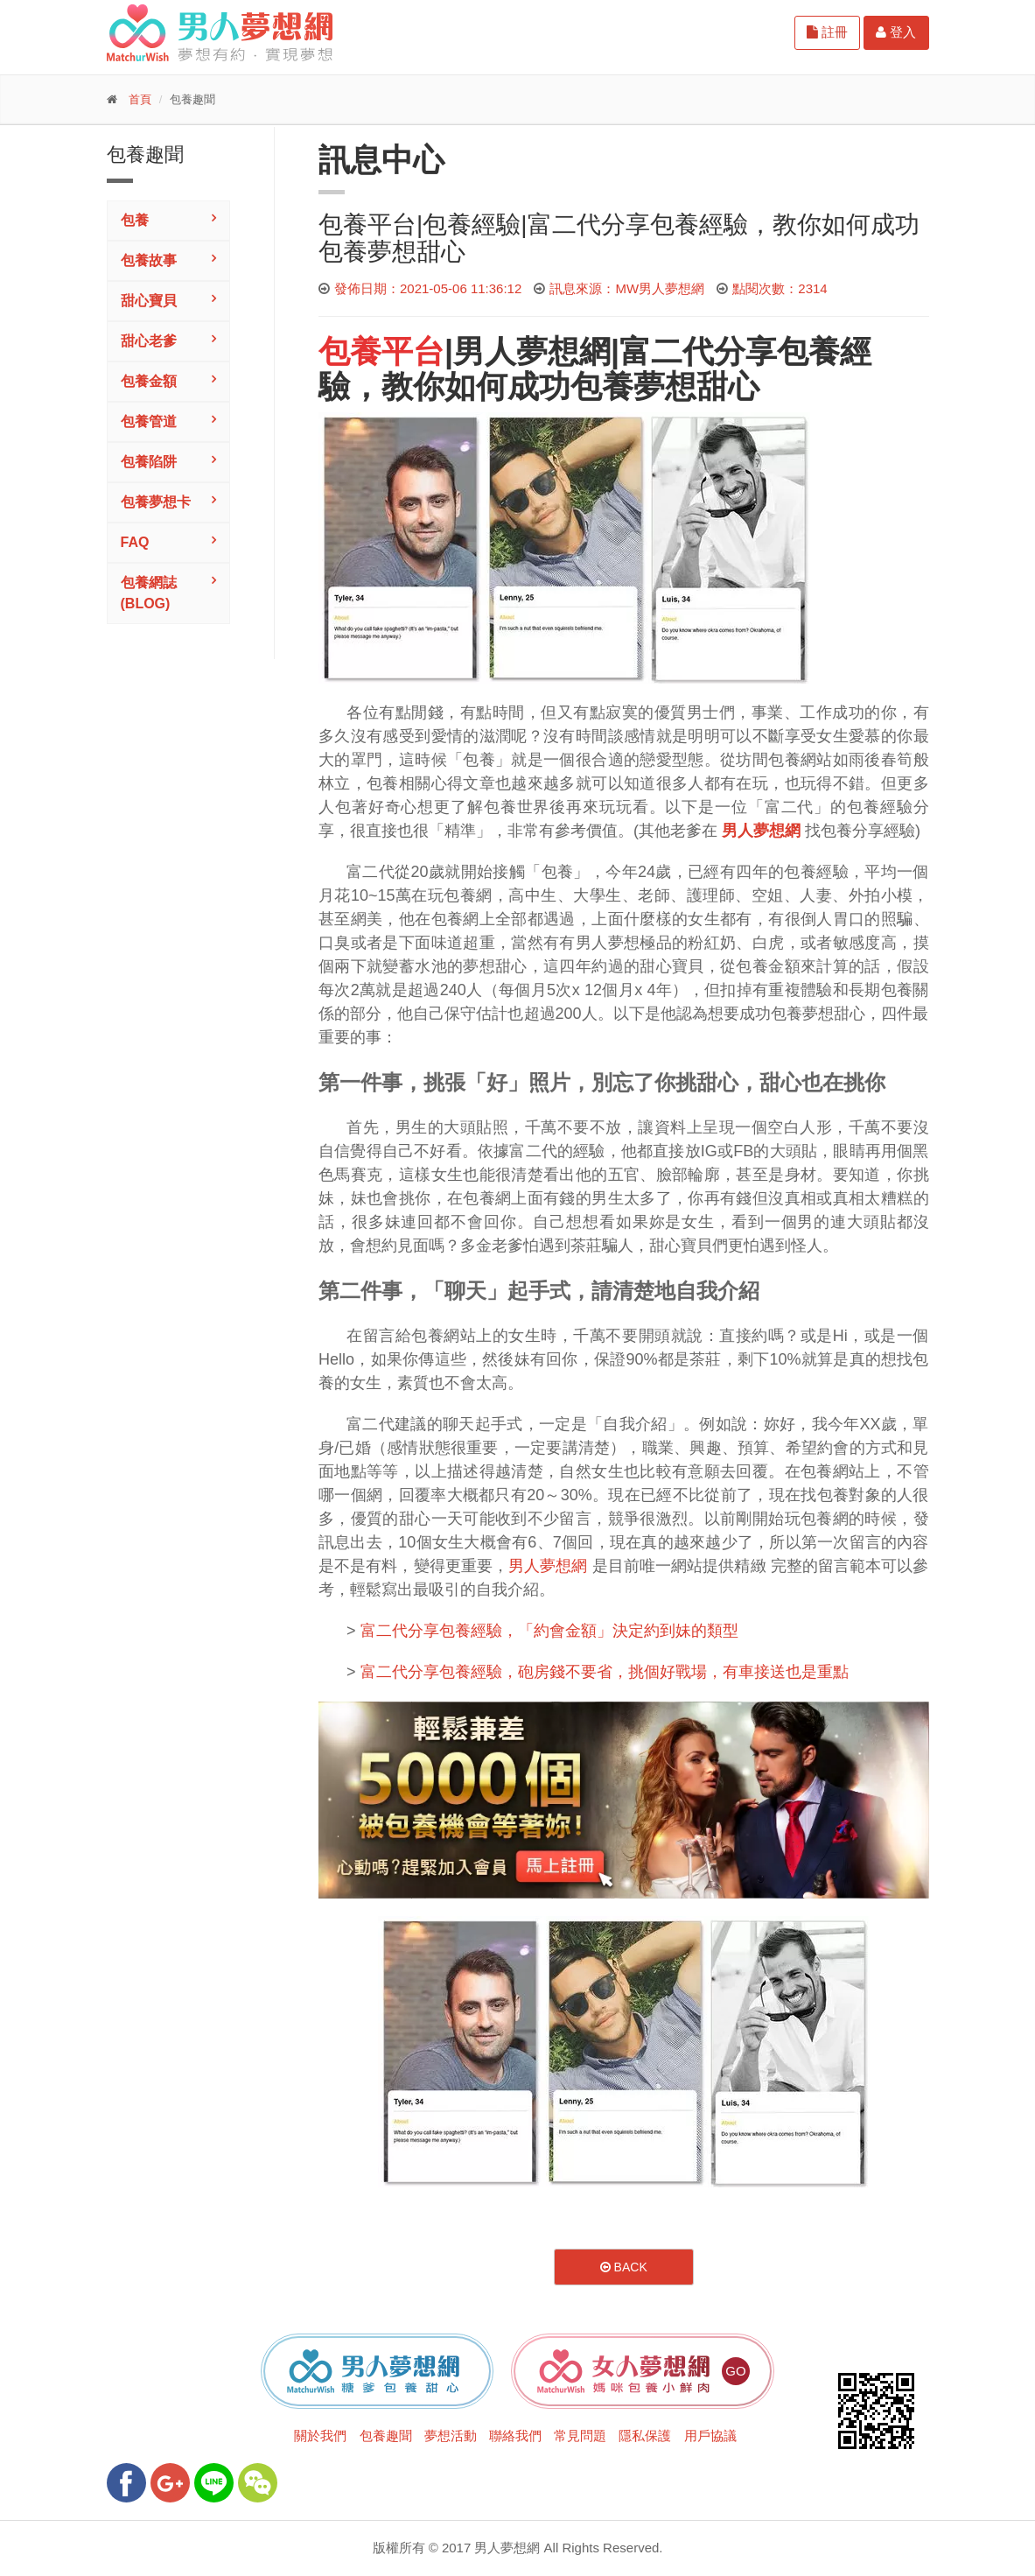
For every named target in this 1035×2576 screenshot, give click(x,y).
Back (623, 2267)
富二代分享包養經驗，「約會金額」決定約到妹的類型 (549, 1630)
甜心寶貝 (149, 300)
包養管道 (149, 421)
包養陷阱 (149, 461)
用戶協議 (710, 2435)
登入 (896, 32)
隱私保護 (645, 2435)
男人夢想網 (532, 351)
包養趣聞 (386, 2435)
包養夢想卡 (156, 502)
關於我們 (320, 2435)
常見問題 (580, 2435)
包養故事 (149, 260)
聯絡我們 (515, 2435)
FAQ (135, 542)
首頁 (140, 99)
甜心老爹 (149, 340)
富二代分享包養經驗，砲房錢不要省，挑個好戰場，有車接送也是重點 (604, 1672)
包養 (135, 220)
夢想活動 (450, 2435)
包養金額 (149, 381)
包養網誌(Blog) (149, 593)
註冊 (827, 32)
